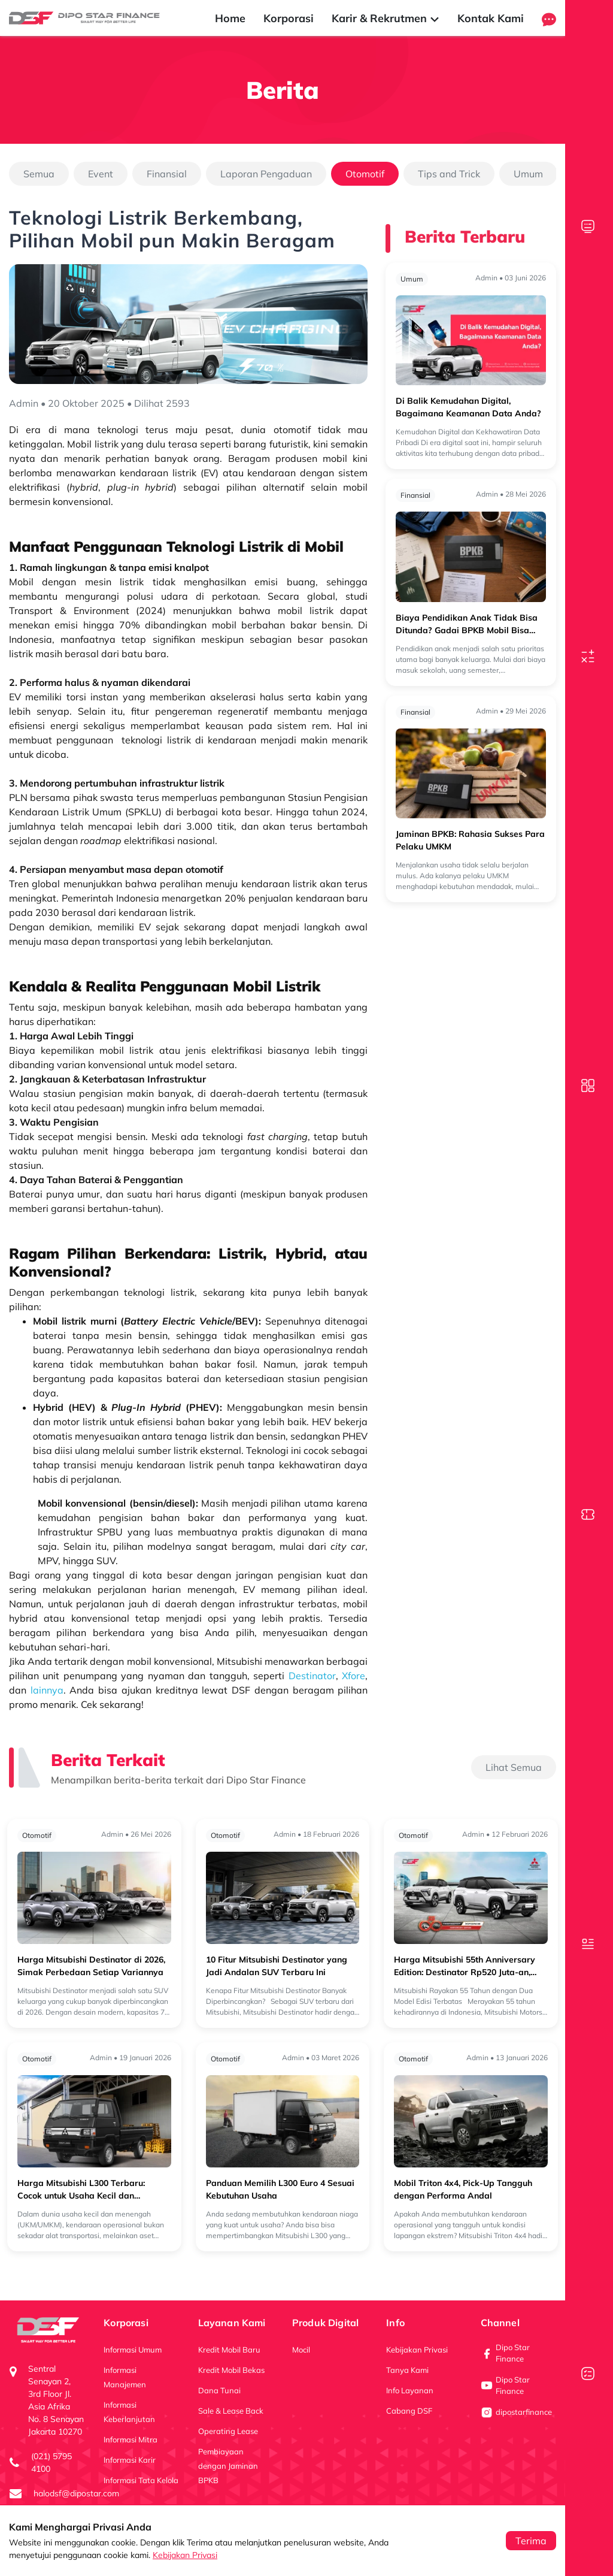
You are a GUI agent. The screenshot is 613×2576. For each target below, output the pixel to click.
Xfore (353, 1676)
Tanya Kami (407, 2370)
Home (230, 18)
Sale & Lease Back (230, 2410)
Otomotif (364, 174)
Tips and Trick (449, 174)
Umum (528, 174)
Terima (531, 2541)
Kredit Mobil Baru (229, 2349)
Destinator (312, 1676)
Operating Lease (228, 2431)
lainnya (47, 1690)
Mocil (301, 2349)
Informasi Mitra (130, 2439)
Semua (38, 174)
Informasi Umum (133, 2349)
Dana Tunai (219, 2390)
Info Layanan (409, 2390)
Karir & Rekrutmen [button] (385, 18)
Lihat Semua (513, 1767)
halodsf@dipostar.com (76, 2493)
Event (100, 174)
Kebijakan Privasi (185, 2555)
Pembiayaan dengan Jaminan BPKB (228, 2466)
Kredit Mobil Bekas (231, 2370)
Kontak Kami (490, 18)
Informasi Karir (130, 2460)
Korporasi (288, 18)
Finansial (167, 174)
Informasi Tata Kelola (141, 2480)
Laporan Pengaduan (266, 174)
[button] (549, 18)
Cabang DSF (409, 2410)
